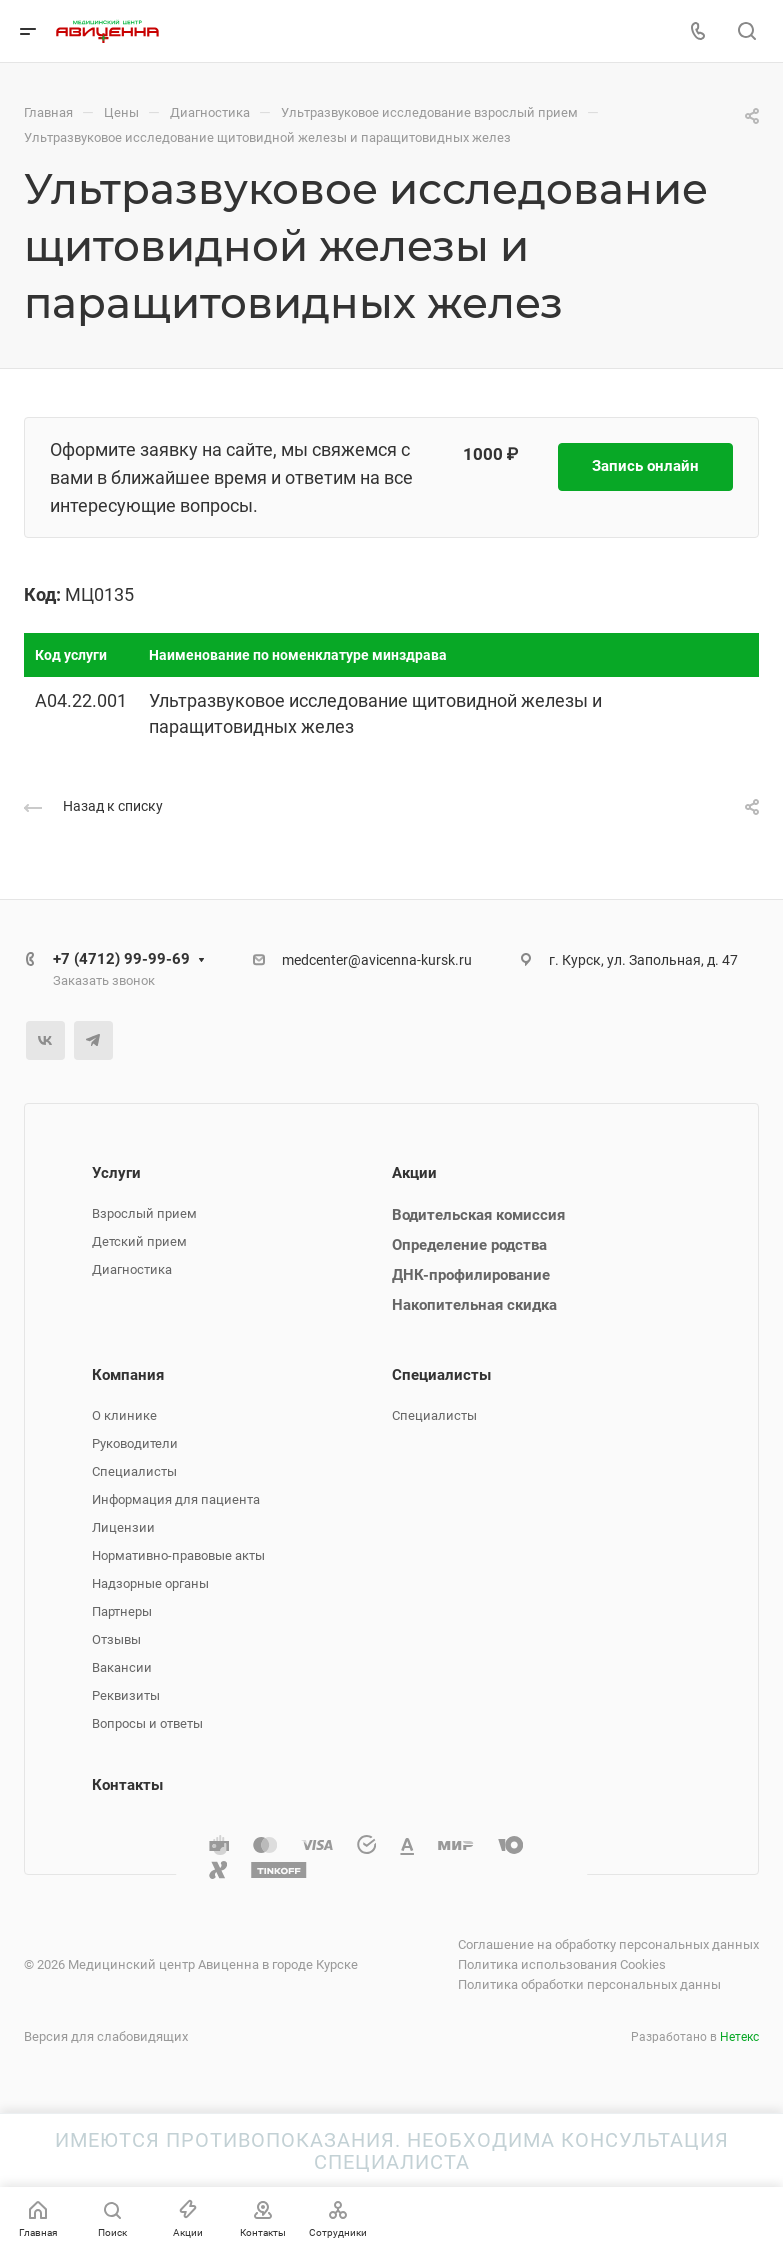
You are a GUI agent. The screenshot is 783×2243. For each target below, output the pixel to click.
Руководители (135, 1443)
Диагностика (132, 1269)
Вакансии (122, 1667)
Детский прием (139, 1241)
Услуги (116, 1173)
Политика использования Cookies (562, 1964)
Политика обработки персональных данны (589, 1984)
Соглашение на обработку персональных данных (608, 1944)
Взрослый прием (144, 1213)
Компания (128, 1375)
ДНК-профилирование (471, 1275)
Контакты (127, 1785)
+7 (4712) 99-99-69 (121, 959)
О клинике (124, 1415)
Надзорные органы (150, 1583)
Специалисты (134, 1471)
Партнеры (122, 1611)
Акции (414, 1173)
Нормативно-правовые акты (178, 1555)
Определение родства (469, 1245)
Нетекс (739, 2037)
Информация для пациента (176, 1499)
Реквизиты (126, 1695)
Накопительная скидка (474, 1305)
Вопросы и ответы (147, 1723)
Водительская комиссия (478, 1215)
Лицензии (123, 1527)
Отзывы (116, 1639)
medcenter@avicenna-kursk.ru (377, 960)
